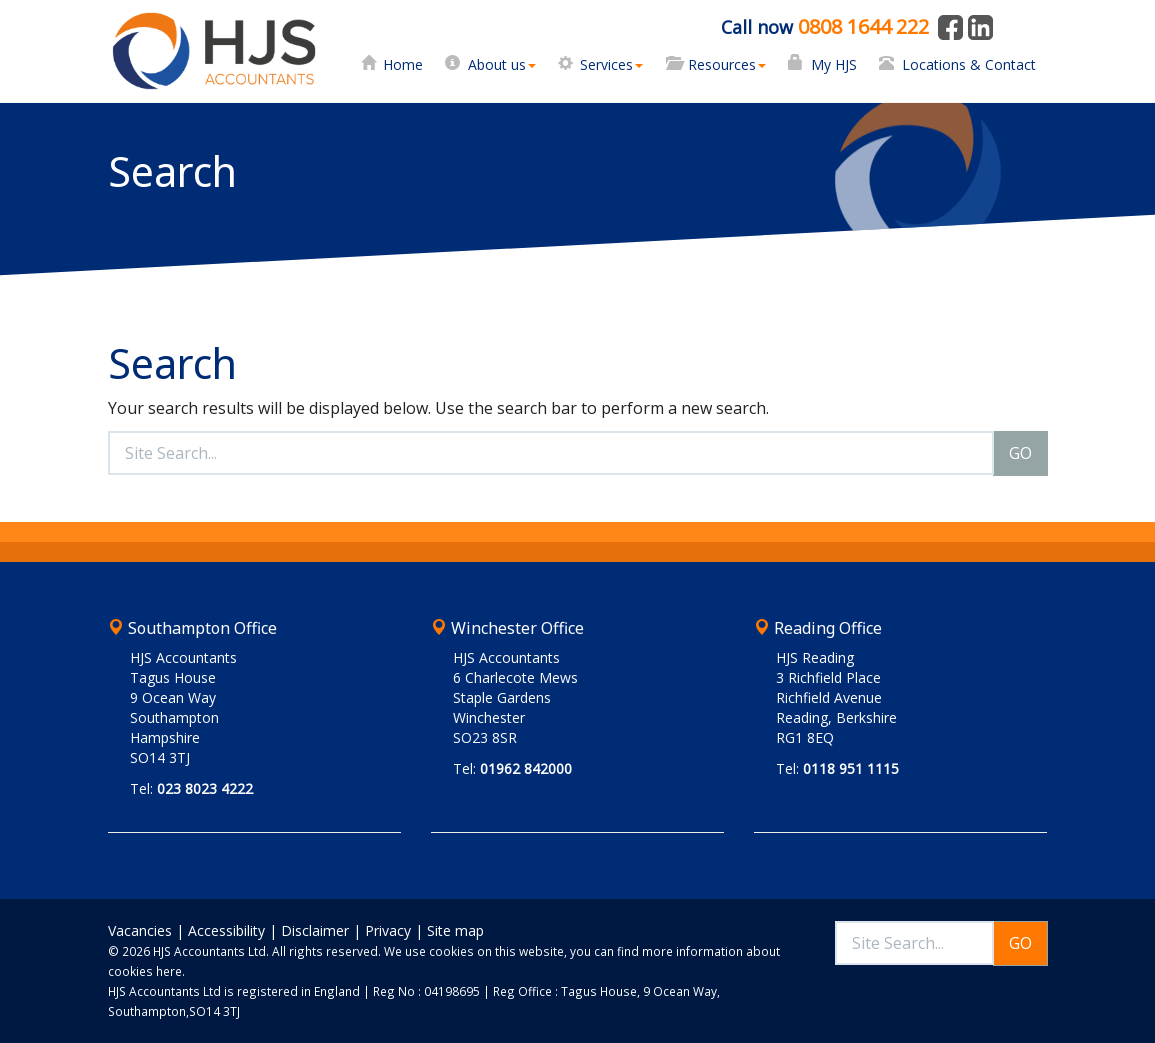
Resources (727, 64)
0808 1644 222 (863, 26)
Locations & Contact (969, 64)
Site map (455, 930)
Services (611, 64)
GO (1020, 453)
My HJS (834, 64)
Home (403, 64)
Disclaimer (315, 930)
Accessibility (226, 930)
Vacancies (140, 930)
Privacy (388, 930)
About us (502, 64)
